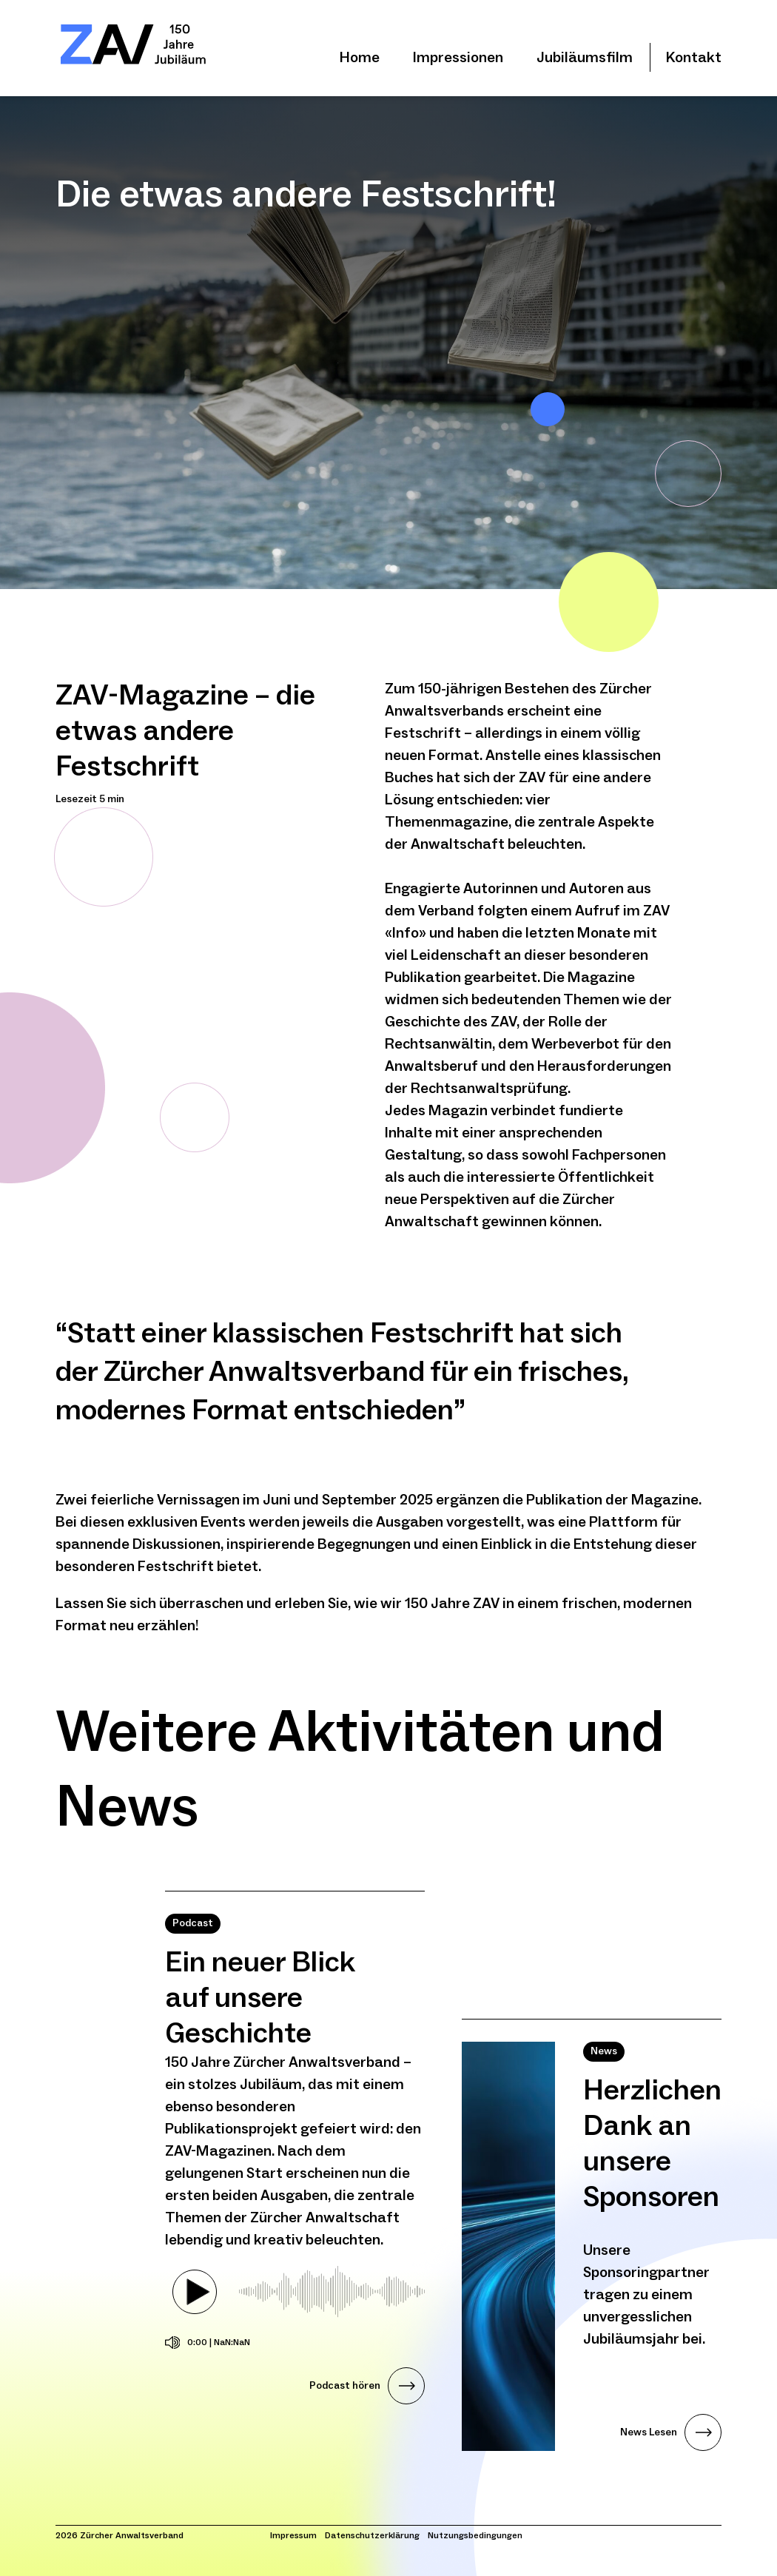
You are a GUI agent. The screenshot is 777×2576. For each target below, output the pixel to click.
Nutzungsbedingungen (475, 2535)
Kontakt (694, 57)
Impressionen (458, 57)
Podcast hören (344, 2385)
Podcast (192, 1923)
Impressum (293, 2535)
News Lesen (648, 2432)
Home (360, 57)
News (604, 2051)
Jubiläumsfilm (584, 57)
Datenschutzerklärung (372, 2535)
